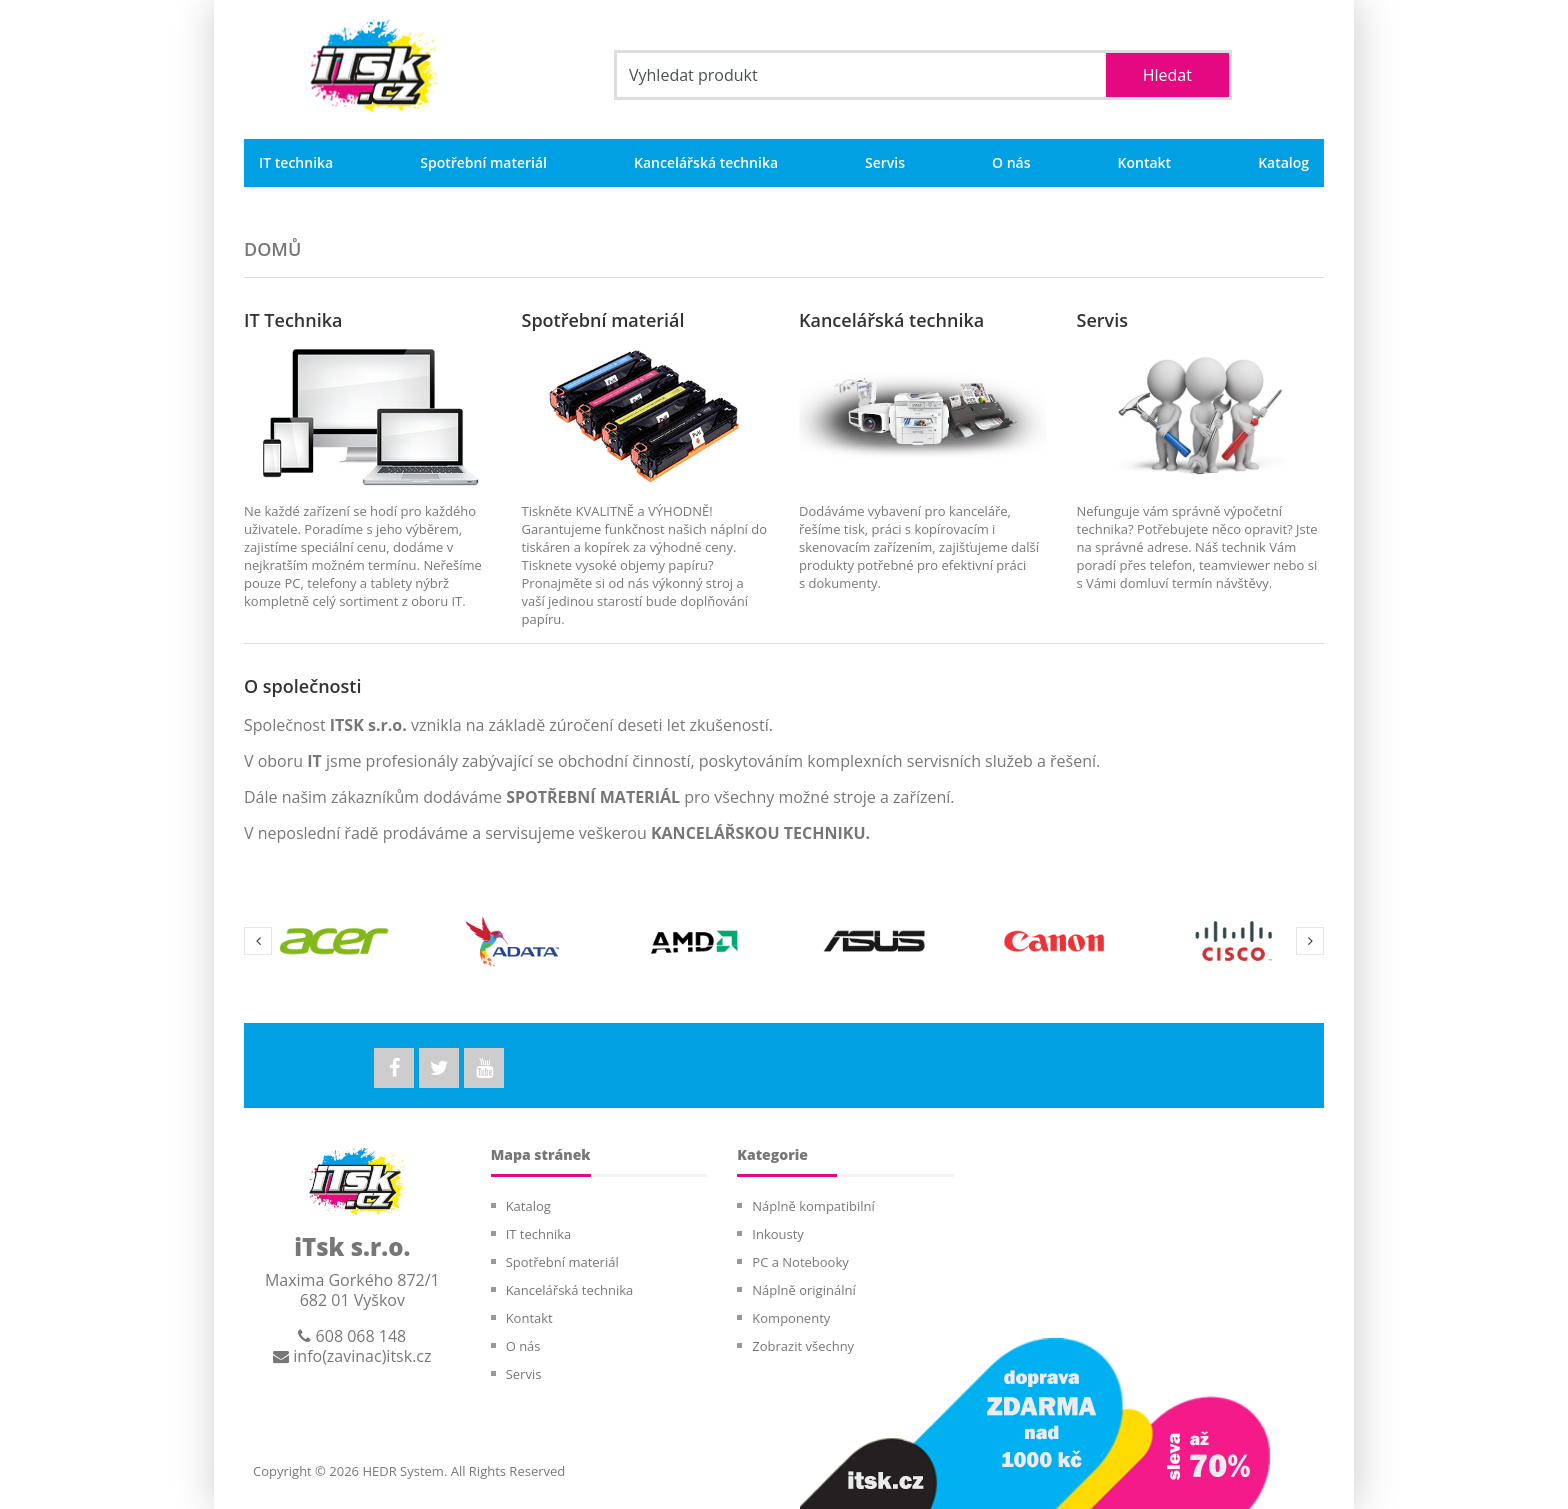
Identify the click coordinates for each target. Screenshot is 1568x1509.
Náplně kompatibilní (813, 1206)
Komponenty (791, 1318)
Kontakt (1145, 163)
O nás (1011, 163)
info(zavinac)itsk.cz (352, 1356)
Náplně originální (803, 1290)
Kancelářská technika (706, 163)
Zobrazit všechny (803, 1346)
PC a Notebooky (800, 1262)
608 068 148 (352, 1336)
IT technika (296, 163)
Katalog (1283, 163)
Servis (885, 163)
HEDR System (401, 1471)
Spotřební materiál (483, 163)
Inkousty (778, 1234)
